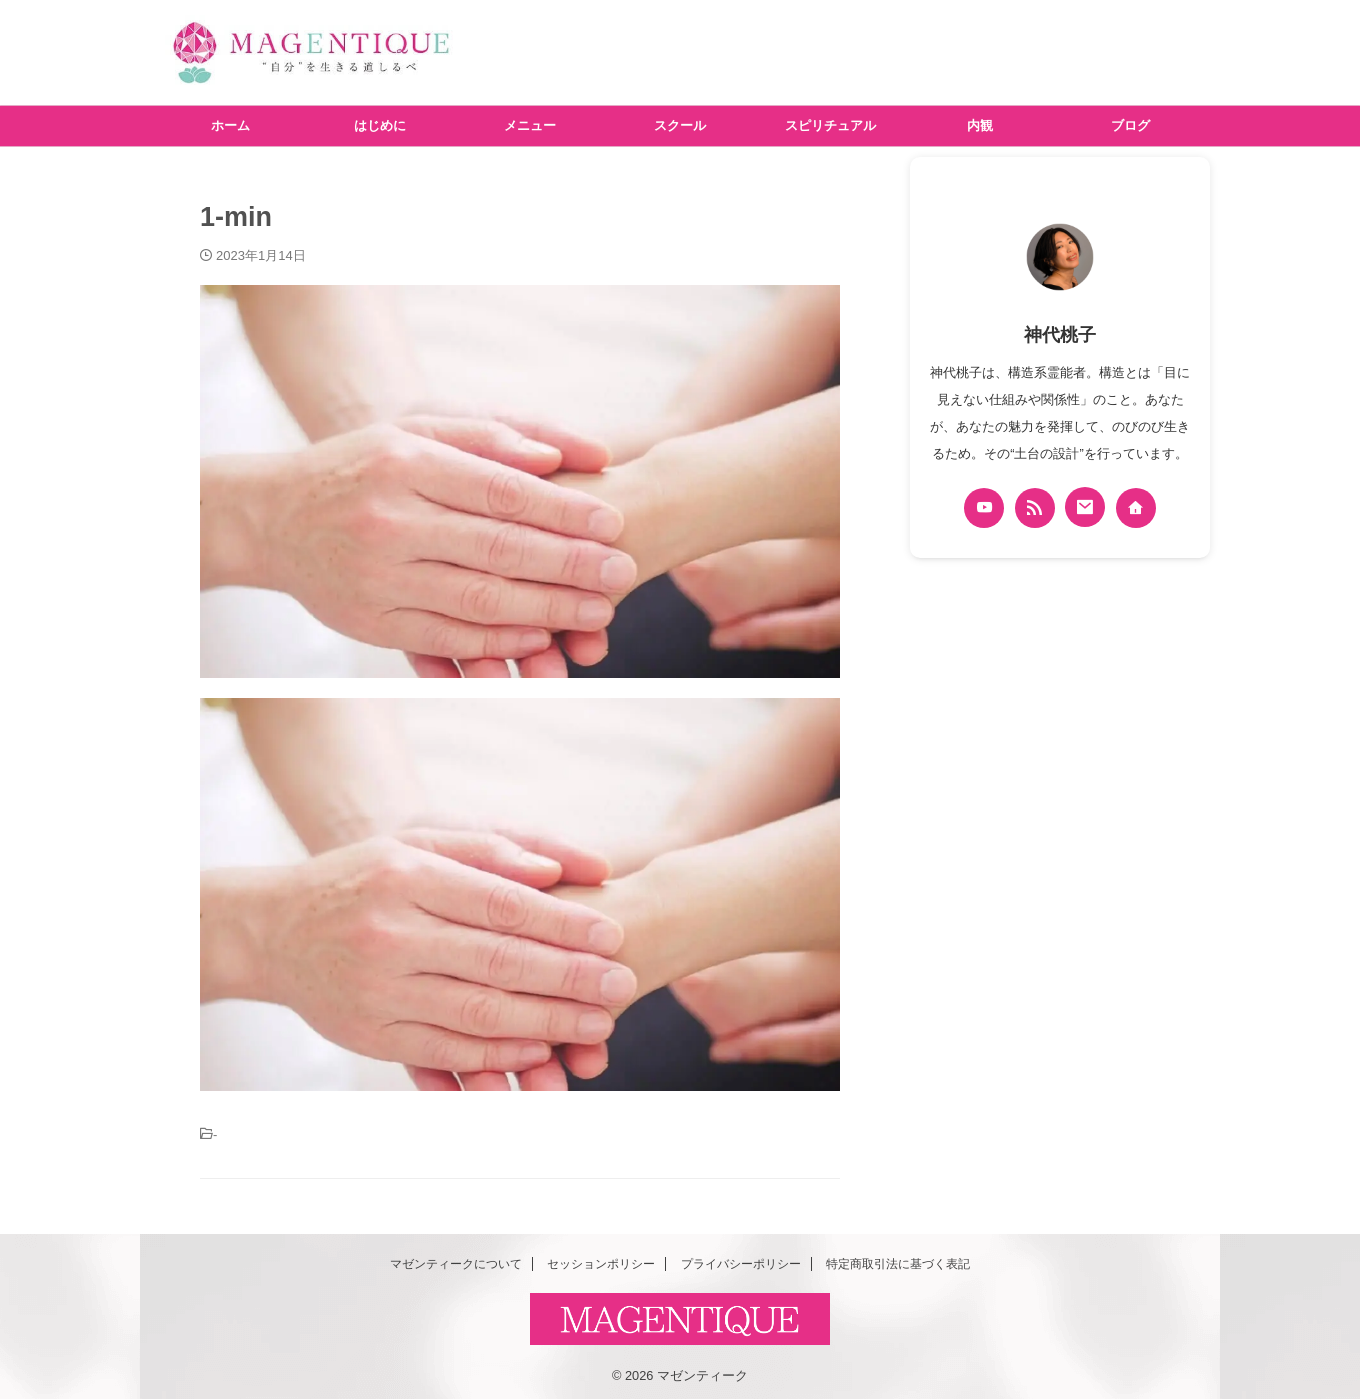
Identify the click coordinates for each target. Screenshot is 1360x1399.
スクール (680, 125)
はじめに (380, 125)
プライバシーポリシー (741, 1259)
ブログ (1130, 125)
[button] (520, 481)
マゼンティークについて (456, 1259)
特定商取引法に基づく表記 (898, 1259)
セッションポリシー (601, 1259)
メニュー (530, 125)
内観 (980, 125)
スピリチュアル (830, 125)
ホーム (230, 125)
